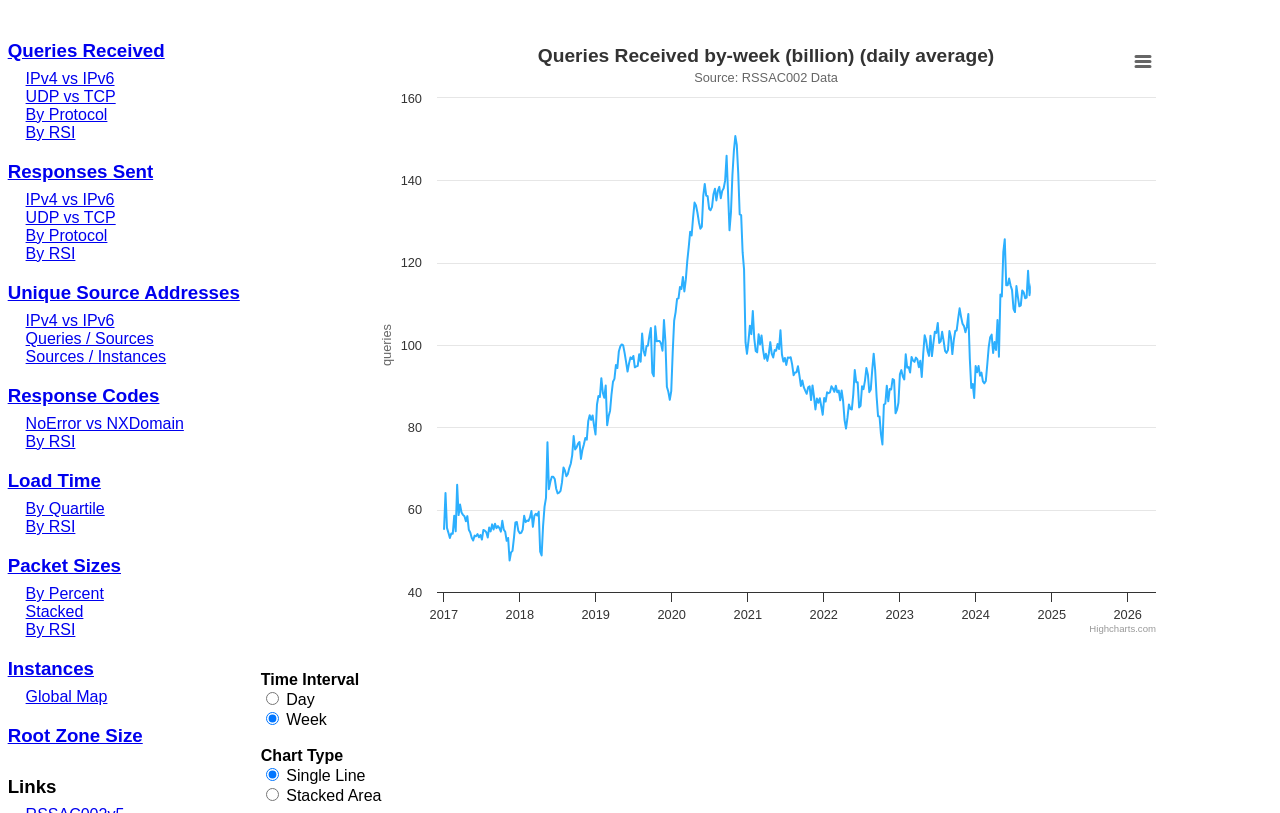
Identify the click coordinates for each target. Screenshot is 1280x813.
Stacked (55, 611)
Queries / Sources (90, 338)
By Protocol (67, 114)
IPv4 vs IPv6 (70, 78)
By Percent (65, 593)
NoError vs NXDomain (105, 423)
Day (300, 699)
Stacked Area (333, 795)
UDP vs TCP (71, 96)
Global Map (67, 696)
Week (306, 719)
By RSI (51, 132)
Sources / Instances (96, 356)
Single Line (325, 775)
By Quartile (65, 508)
